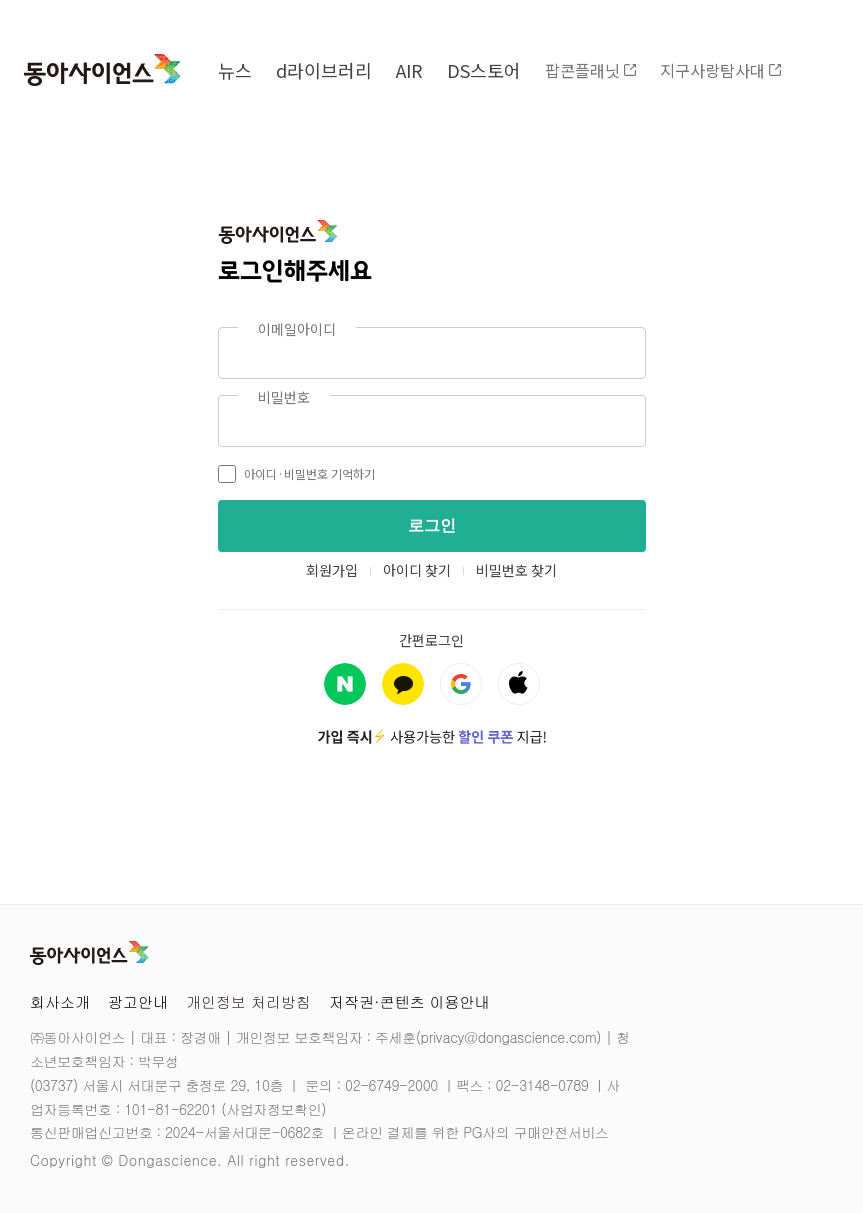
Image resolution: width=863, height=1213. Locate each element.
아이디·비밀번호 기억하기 (296, 474)
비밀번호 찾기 (516, 570)
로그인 (432, 525)
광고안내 (138, 1001)
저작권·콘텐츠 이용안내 (409, 1001)
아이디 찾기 (417, 570)
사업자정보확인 (273, 1109)
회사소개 (60, 1001)
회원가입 (332, 570)
